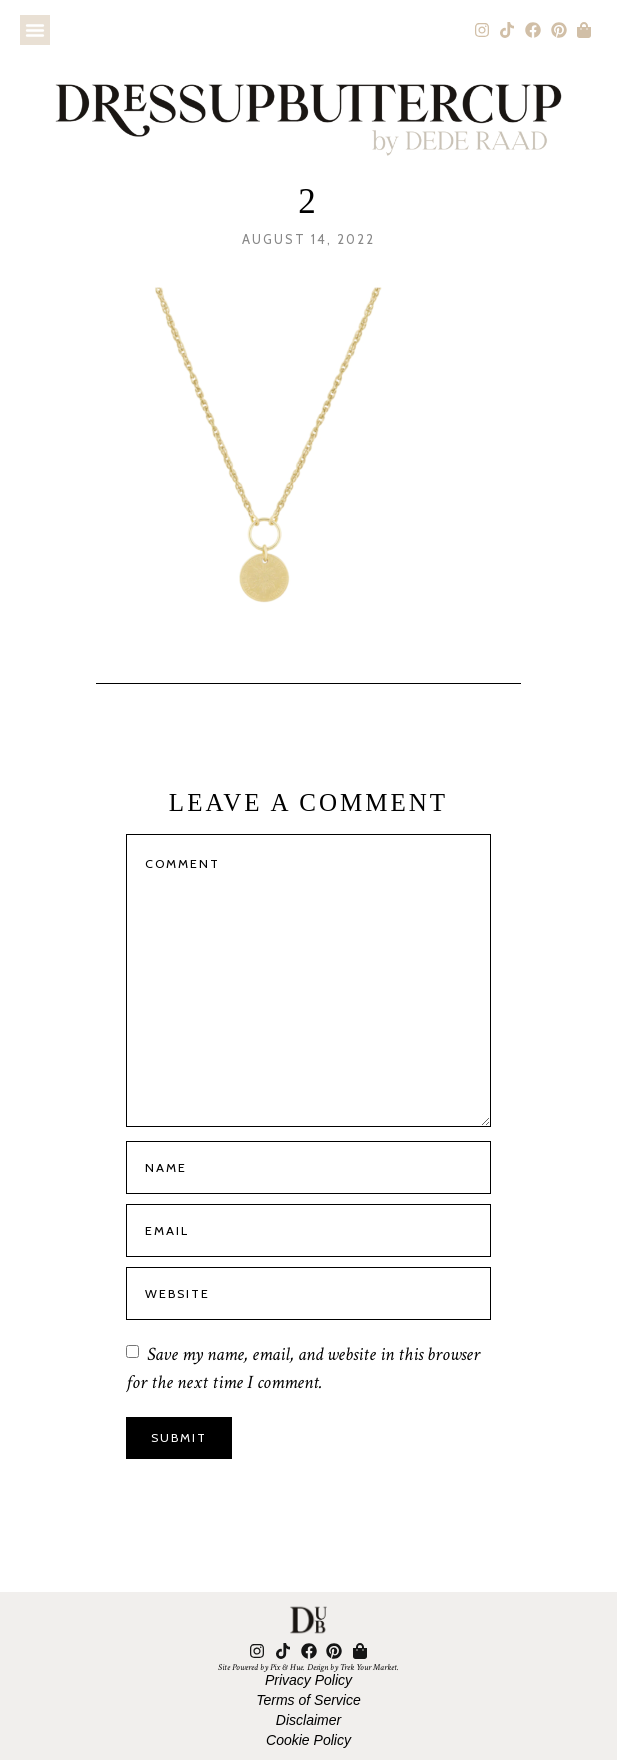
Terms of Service (308, 1700)
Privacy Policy (308, 1680)
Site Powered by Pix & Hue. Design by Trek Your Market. (308, 1667)
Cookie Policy (308, 1740)
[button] (35, 30)
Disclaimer (308, 1720)
